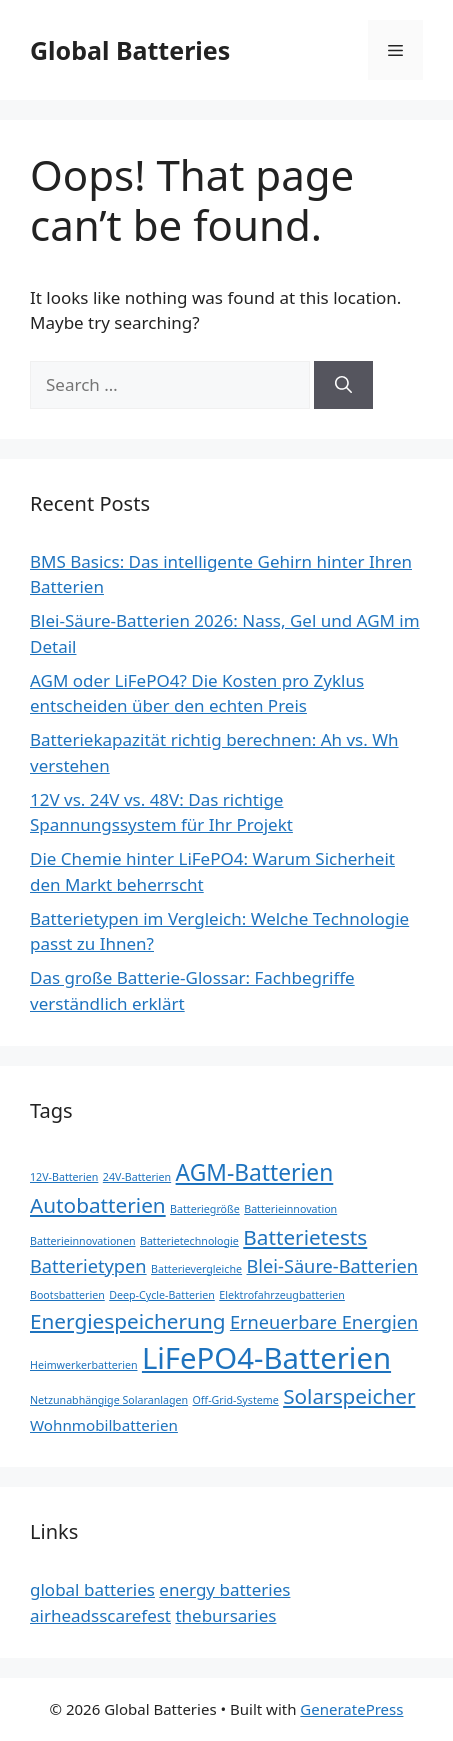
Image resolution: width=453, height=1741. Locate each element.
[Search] (343, 385)
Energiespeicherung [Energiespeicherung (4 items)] (127, 1321)
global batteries (92, 1589)
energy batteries (224, 1589)
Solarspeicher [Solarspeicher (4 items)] (349, 1396)
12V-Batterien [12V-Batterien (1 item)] (64, 1177)
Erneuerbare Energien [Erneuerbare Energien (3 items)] (324, 1322)
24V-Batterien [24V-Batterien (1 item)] (137, 1177)
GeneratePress (351, 1709)
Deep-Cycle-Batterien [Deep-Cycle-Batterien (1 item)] (162, 1295)
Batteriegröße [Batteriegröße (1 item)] (205, 1209)
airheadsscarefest (100, 1615)
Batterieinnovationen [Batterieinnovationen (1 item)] (83, 1241)
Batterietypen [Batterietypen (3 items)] (88, 1266)
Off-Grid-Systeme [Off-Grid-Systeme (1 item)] (236, 1400)
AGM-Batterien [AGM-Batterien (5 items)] (255, 1172)
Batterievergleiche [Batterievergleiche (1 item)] (196, 1269)
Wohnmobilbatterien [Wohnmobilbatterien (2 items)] (104, 1425)
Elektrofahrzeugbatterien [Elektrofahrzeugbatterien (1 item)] (282, 1295)
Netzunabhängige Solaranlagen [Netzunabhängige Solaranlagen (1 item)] (109, 1400)
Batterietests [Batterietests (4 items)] (305, 1237)
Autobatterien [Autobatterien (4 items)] (98, 1205)
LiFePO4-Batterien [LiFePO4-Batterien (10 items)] (266, 1358)
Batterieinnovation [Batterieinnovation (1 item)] (290, 1209)
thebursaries (225, 1615)
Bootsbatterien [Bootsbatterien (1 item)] (67, 1295)
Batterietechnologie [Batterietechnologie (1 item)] (189, 1241)
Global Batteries (130, 50)
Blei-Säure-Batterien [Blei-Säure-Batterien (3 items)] (332, 1266)
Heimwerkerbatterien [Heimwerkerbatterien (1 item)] (84, 1365)
